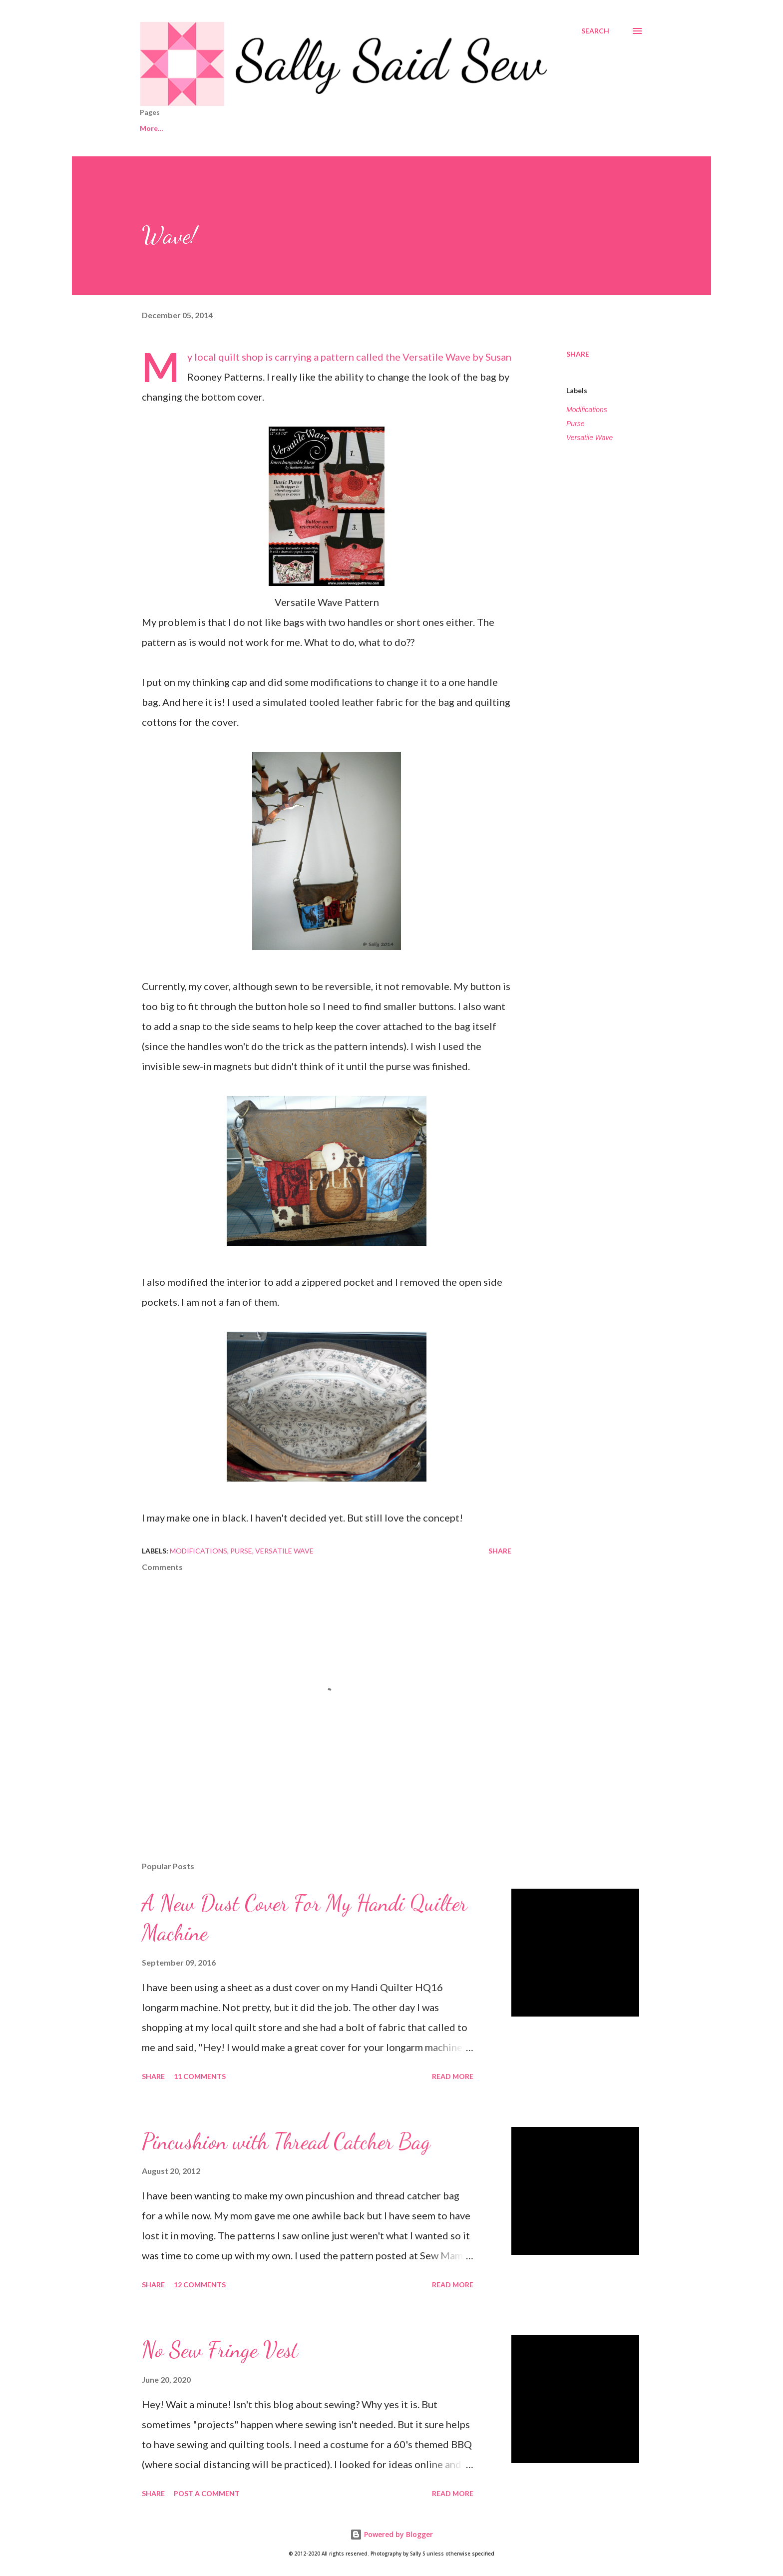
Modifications (586, 410)
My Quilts (442, 128)
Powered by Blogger (391, 2534)
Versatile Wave (436, 357)
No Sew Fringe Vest (220, 2350)
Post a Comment (207, 2493)
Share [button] (577, 354)
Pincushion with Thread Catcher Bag (286, 2141)
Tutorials (502, 128)
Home (150, 128)
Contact (203, 128)
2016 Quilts (310, 128)
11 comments (200, 2076)
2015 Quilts (378, 128)
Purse (575, 424)
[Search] (595, 31)
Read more (452, 2076)
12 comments (200, 2284)
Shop (254, 128)
